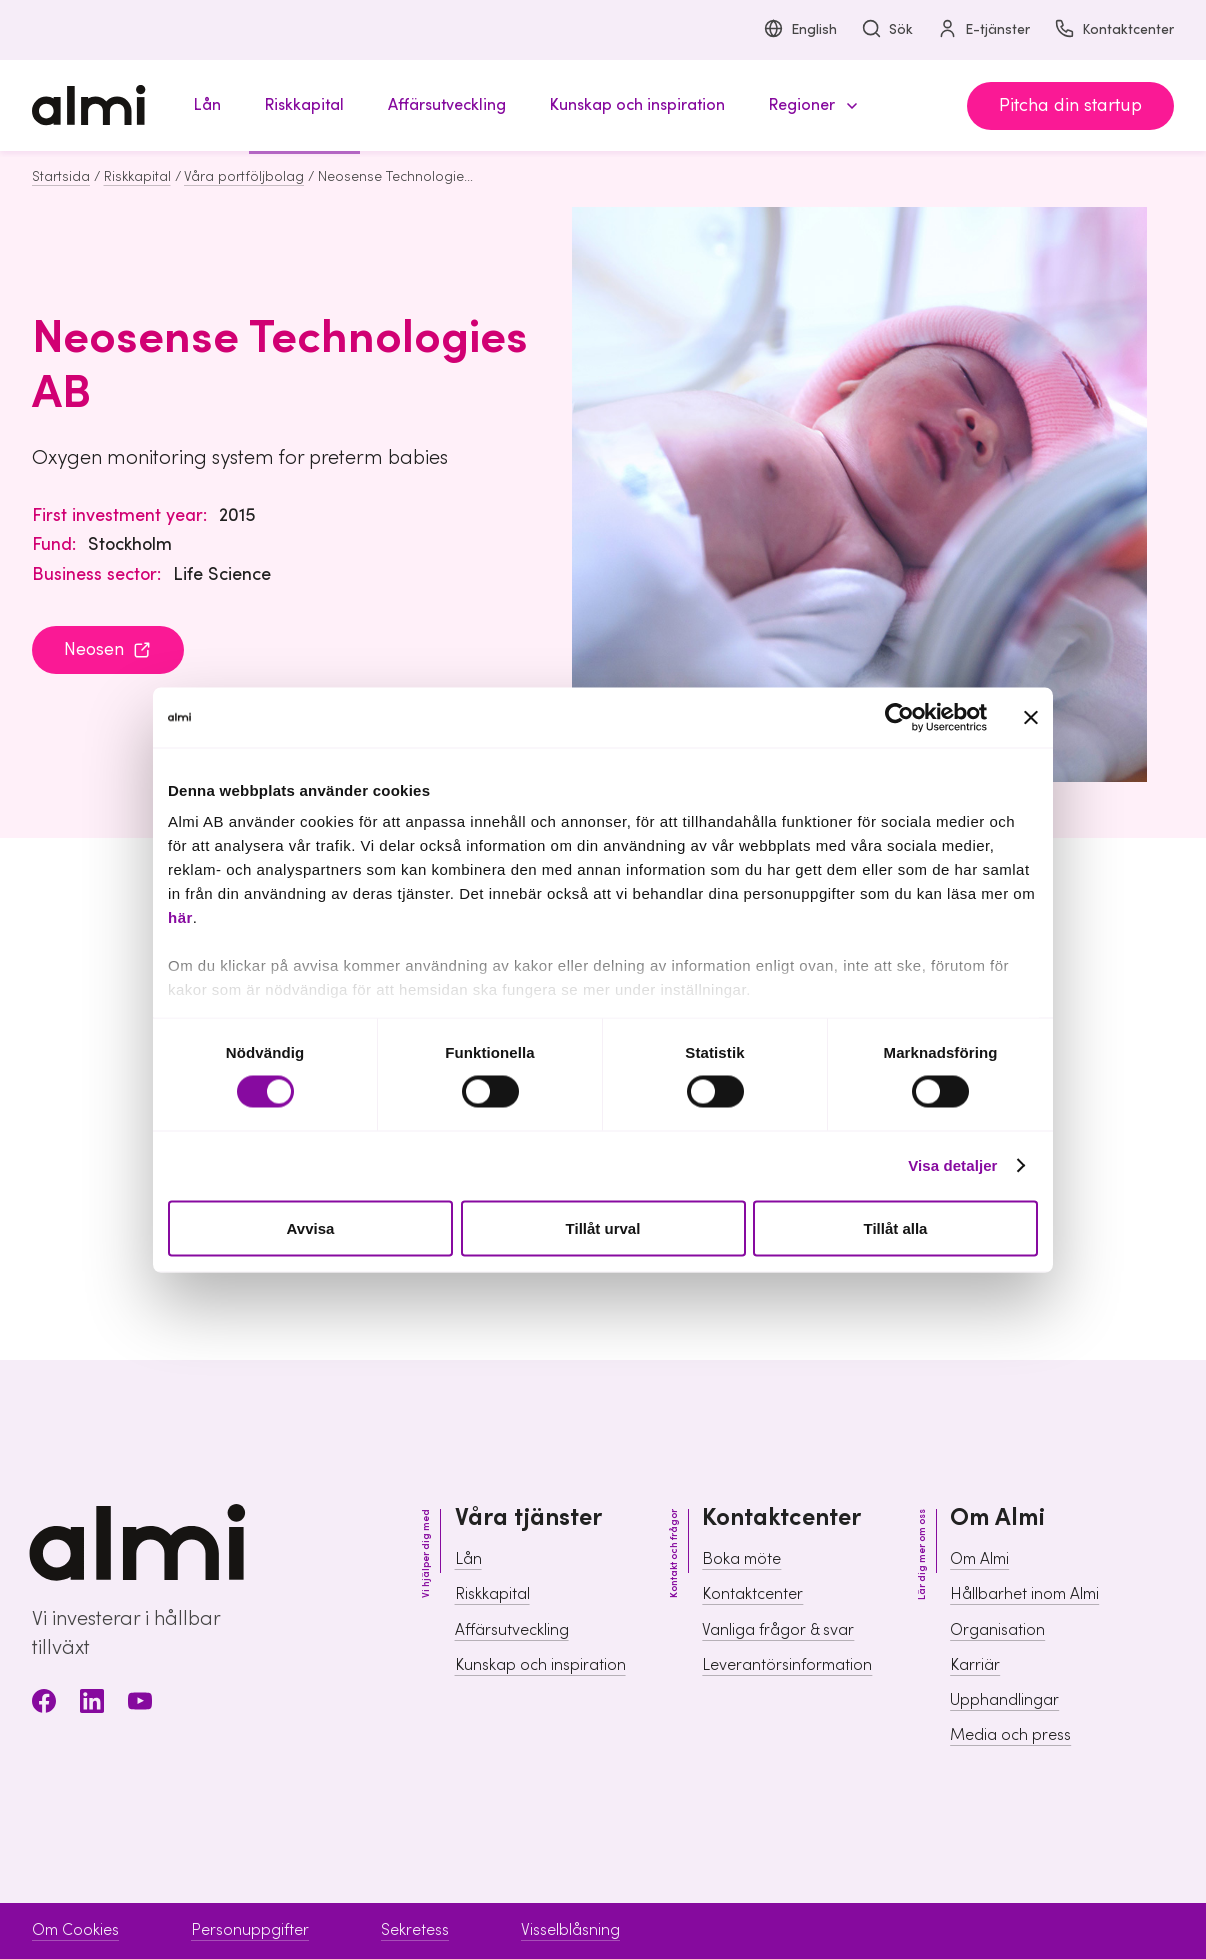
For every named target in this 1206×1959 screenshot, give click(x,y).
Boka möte (741, 1559)
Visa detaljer (952, 1165)
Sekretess (415, 1930)
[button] (810, 105)
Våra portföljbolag (244, 177)
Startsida (61, 177)
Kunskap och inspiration (540, 1665)
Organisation (997, 1630)
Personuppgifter (250, 1930)
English (800, 30)
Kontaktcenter (1114, 30)
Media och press (1010, 1735)
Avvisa (311, 1227)
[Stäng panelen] (1031, 717)
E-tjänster (983, 30)
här (180, 917)
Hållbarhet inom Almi (1024, 1594)
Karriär (975, 1665)
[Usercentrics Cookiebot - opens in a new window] (899, 717)
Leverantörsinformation (787, 1665)
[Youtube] (140, 1704)
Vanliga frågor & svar (778, 1630)
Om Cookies (75, 1930)
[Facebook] (44, 1704)
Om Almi (979, 1559)
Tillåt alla (896, 1227)
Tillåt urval (603, 1227)
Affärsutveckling (512, 1630)
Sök (887, 30)
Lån (468, 1559)
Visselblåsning (570, 1930)
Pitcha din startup (1070, 105)
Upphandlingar (1004, 1700)
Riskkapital (137, 177)
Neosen (108, 649)
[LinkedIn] (92, 1704)
